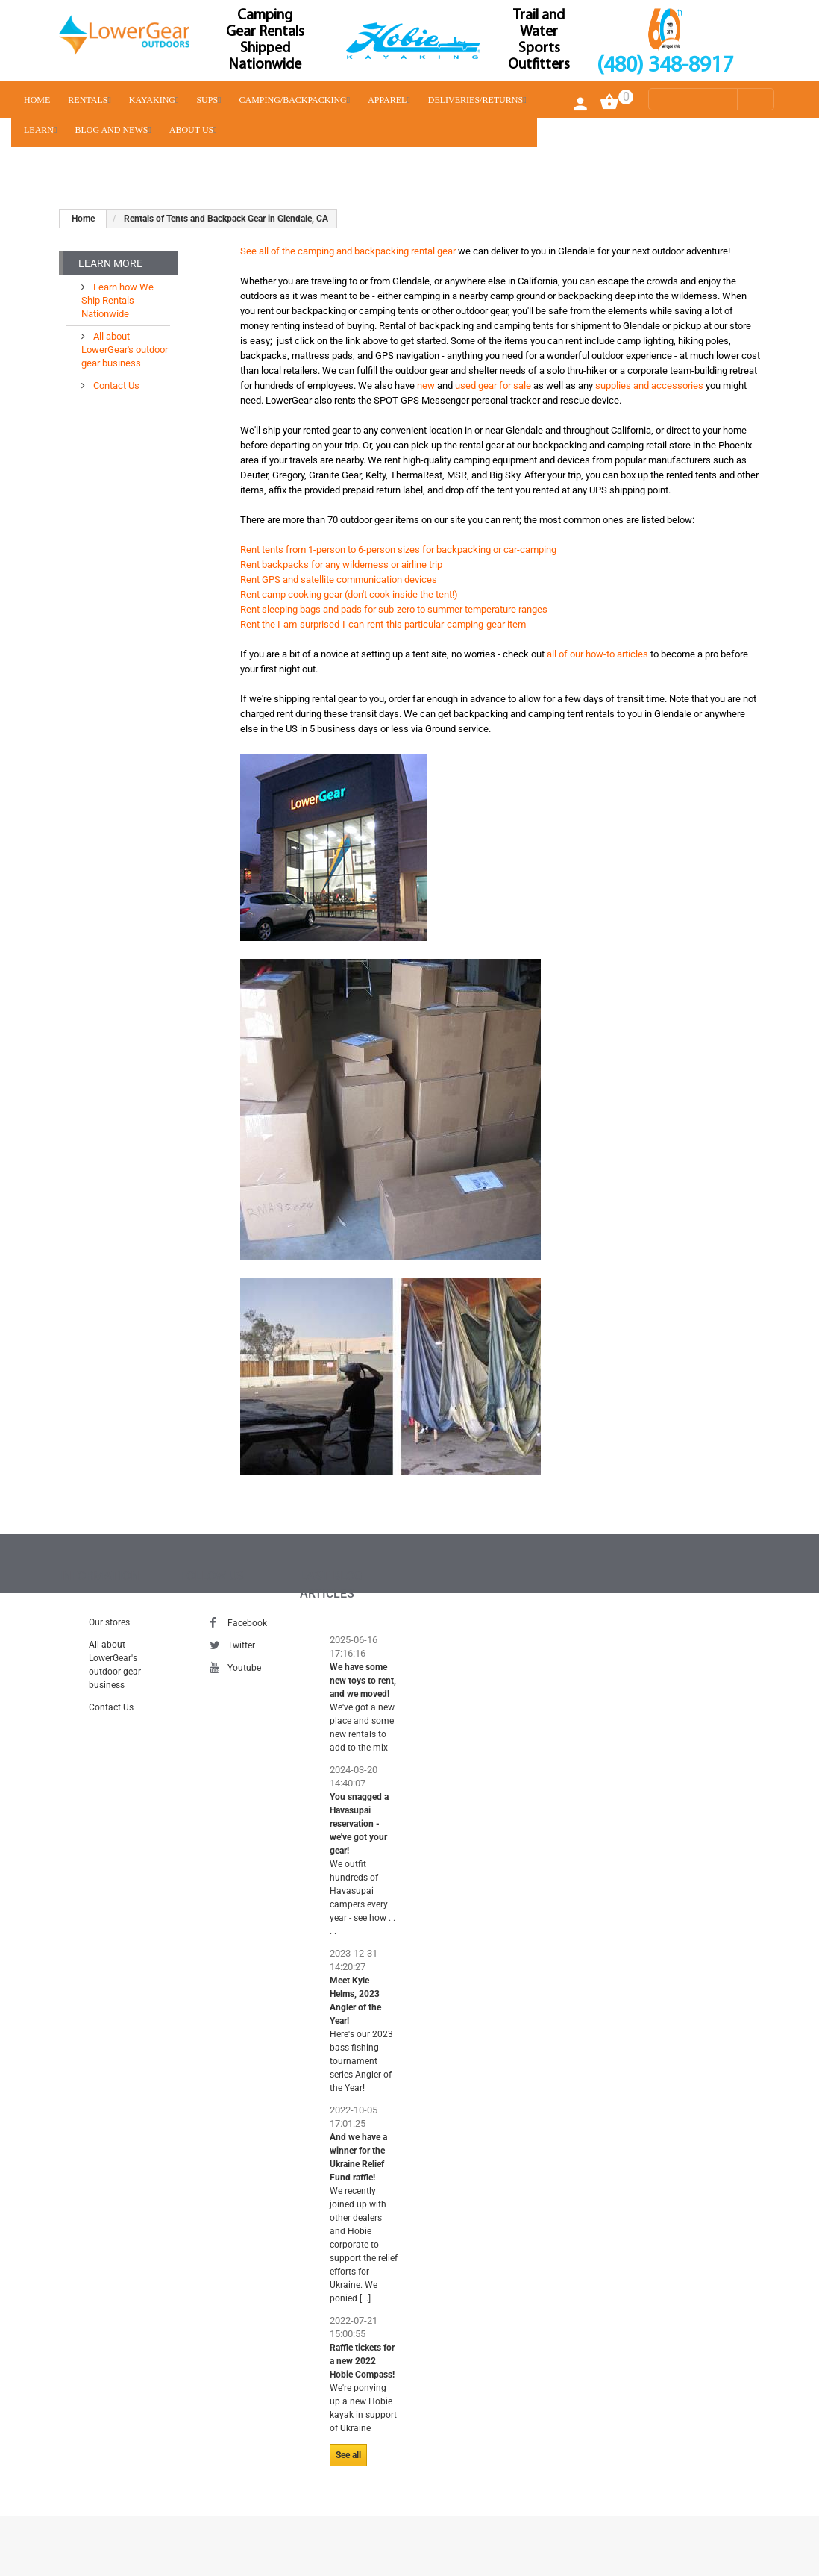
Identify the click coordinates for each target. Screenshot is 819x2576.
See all (348, 2455)
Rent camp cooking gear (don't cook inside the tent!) (349, 594)
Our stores (109, 1622)
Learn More (110, 263)
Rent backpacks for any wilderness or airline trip (341, 564)
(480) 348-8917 (665, 66)
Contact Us (115, 385)
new (426, 385)
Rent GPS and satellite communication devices (338, 579)
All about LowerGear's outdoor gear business (124, 350)
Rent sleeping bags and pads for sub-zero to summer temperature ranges (393, 609)
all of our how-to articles (597, 654)
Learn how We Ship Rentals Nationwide (117, 300)
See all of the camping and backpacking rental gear (348, 251)
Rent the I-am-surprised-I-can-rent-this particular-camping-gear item (383, 624)
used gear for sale (493, 385)
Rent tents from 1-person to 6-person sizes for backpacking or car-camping (398, 549)
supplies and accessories (649, 385)
